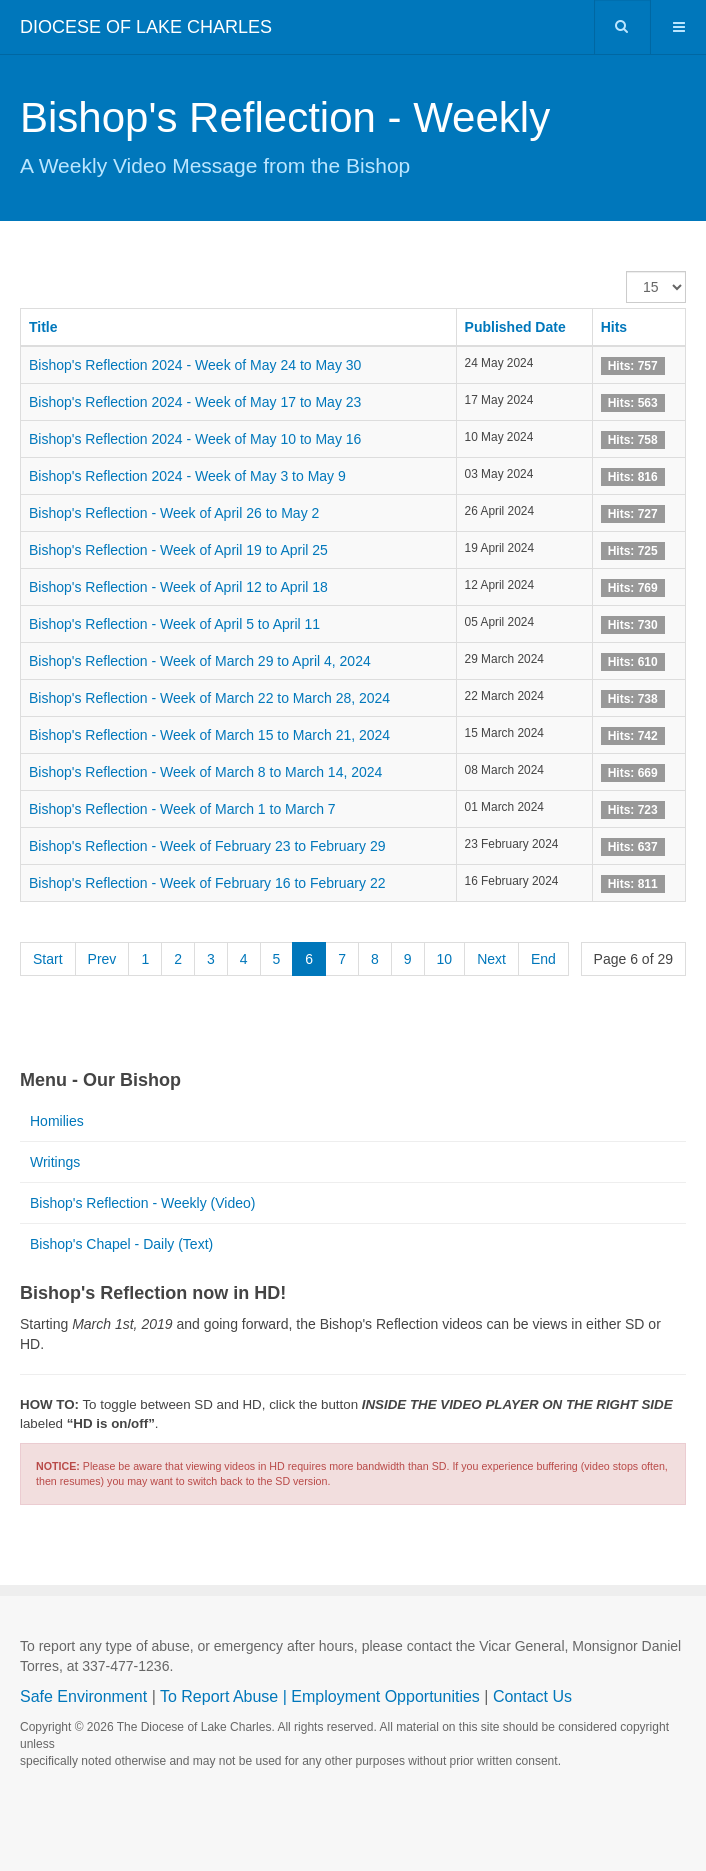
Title (43, 327)
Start (48, 959)
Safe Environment (83, 1696)
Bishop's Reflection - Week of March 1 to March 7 (182, 809)
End (543, 959)
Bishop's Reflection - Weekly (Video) (142, 1203)
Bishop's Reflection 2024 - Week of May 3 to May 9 (187, 476)
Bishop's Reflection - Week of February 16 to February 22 (207, 883)
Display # (626, 271)
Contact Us (532, 1696)
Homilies (57, 1121)
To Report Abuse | (225, 1696)
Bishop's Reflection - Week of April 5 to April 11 (174, 624)
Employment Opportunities (385, 1696)
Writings (55, 1162)
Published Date (515, 327)
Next (491, 959)
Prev (102, 959)
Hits (614, 327)
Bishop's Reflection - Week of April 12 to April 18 (178, 587)
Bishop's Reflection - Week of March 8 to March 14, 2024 (205, 772)
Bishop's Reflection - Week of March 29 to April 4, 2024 (200, 661)
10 (445, 959)
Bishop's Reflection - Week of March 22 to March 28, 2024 (209, 698)
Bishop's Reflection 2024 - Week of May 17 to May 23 (195, 402)
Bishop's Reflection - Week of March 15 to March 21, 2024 (209, 735)
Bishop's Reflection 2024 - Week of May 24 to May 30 (195, 365)
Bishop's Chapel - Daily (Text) (121, 1244)
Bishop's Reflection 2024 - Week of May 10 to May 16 (195, 439)
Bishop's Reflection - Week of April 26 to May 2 (174, 513)
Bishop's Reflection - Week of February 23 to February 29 (207, 846)
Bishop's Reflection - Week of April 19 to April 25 (178, 550)
